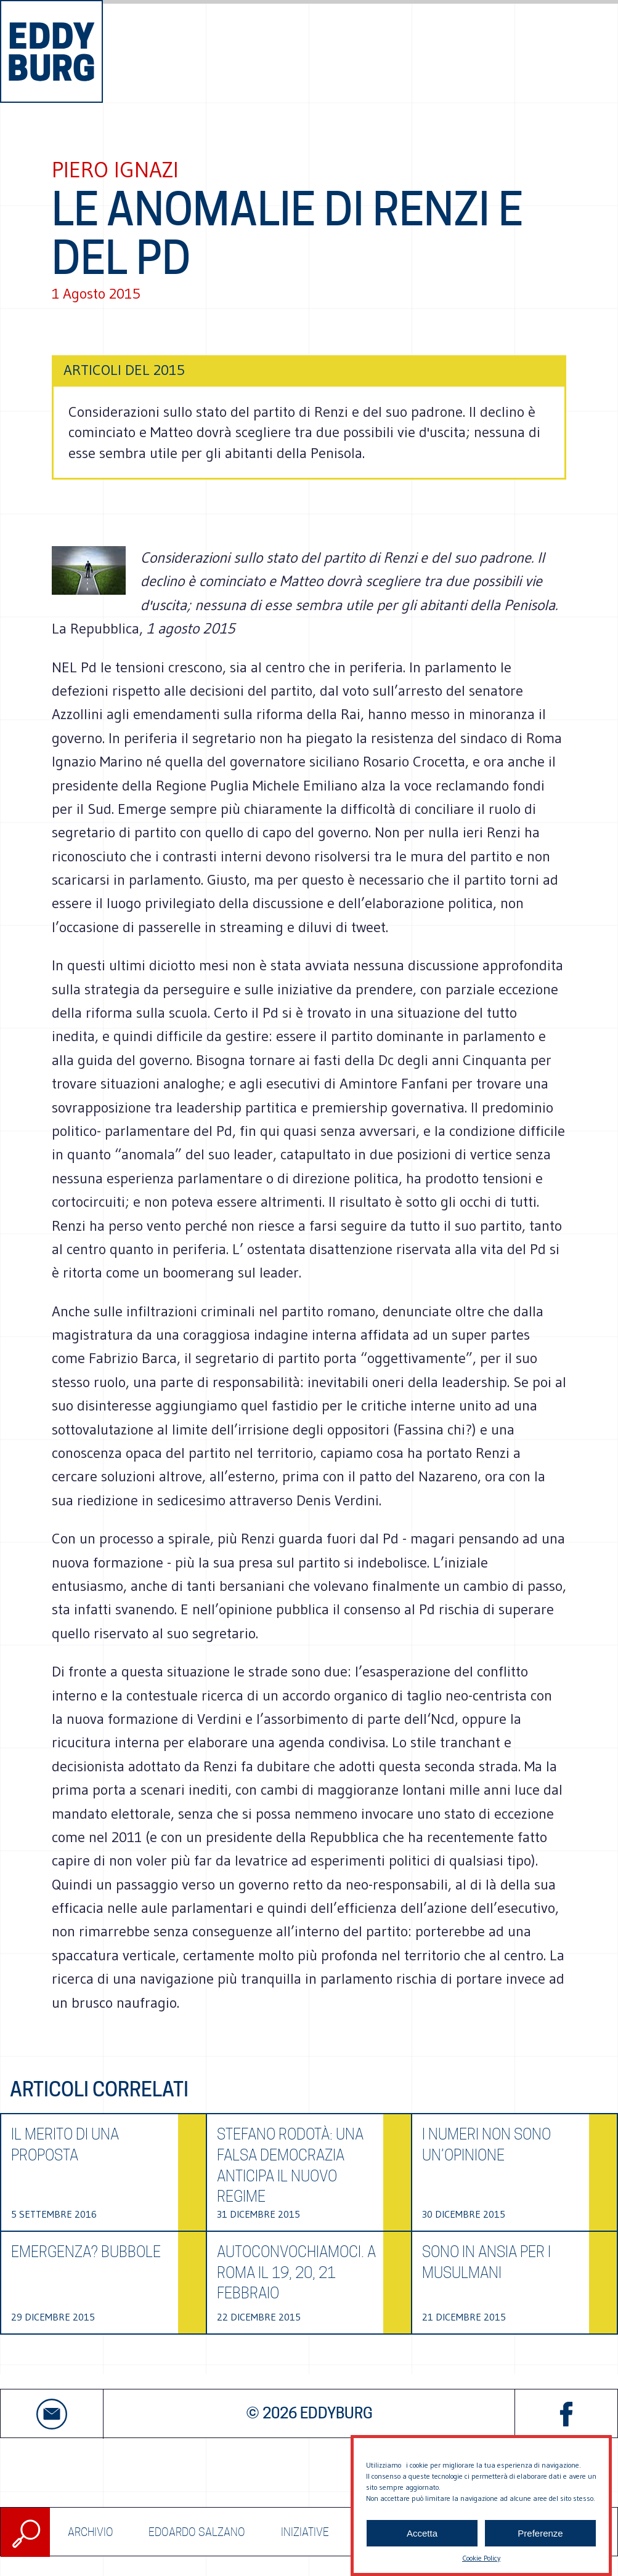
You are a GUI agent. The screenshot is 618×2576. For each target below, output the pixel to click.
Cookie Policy (481, 2557)
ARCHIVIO (90, 2532)
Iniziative (305, 2532)
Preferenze (540, 2533)
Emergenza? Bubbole (86, 2252)
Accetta (422, 2533)
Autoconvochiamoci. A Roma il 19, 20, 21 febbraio (296, 2272)
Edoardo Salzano (196, 2532)
